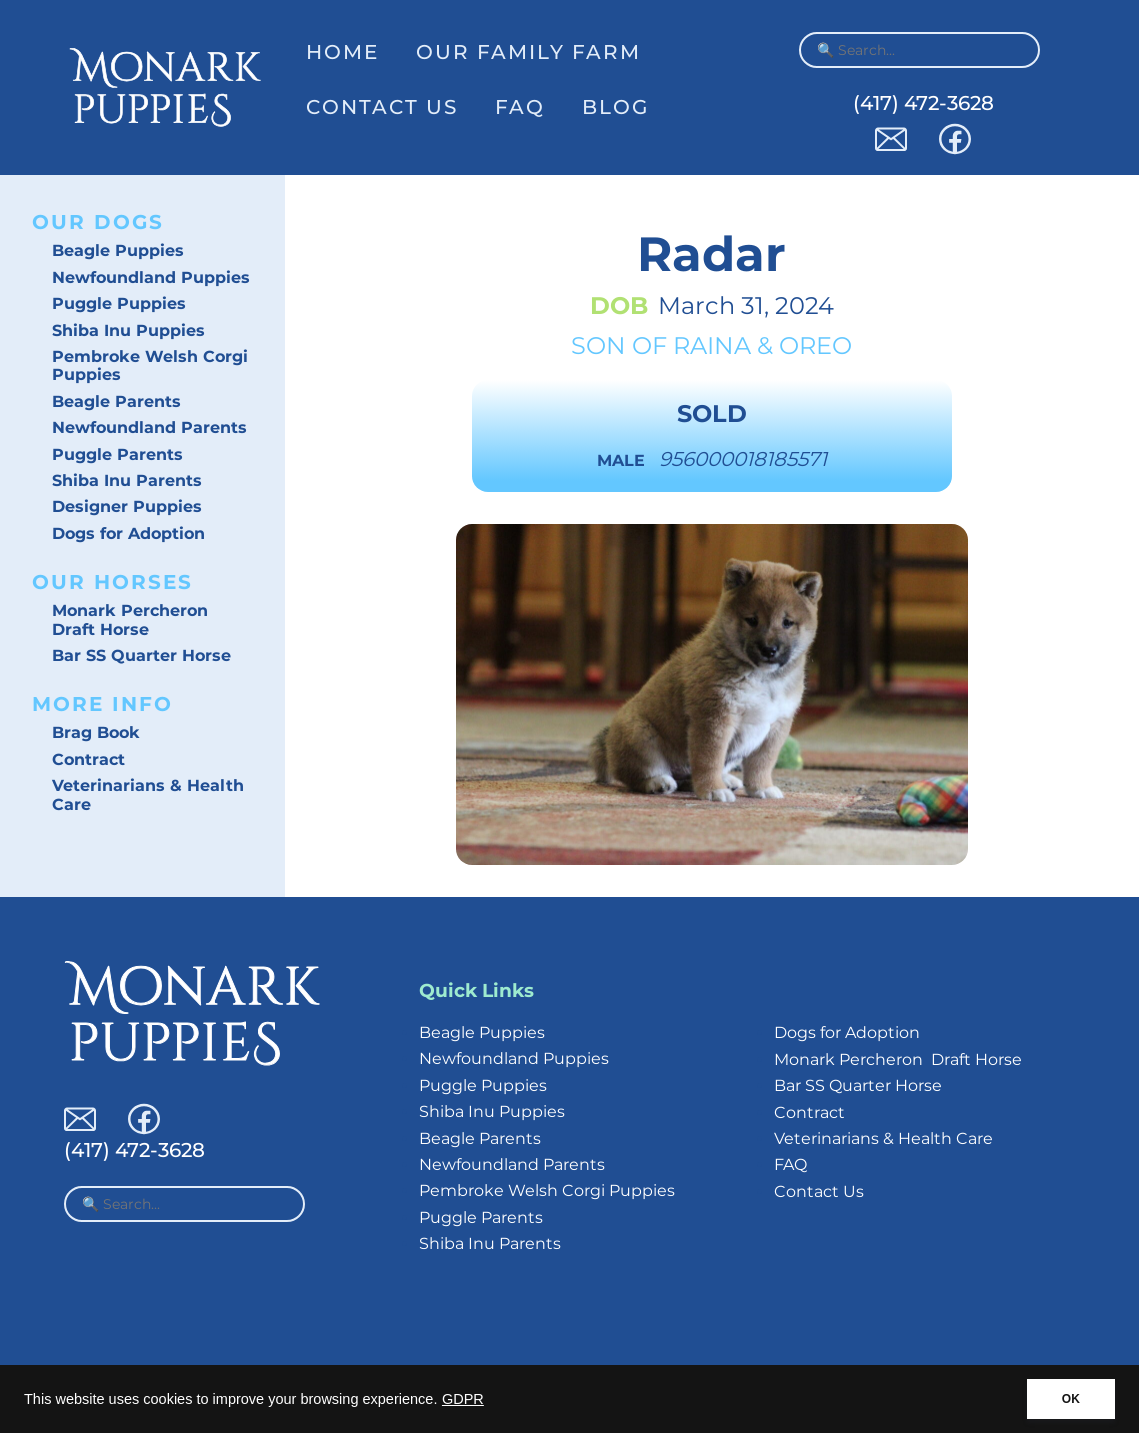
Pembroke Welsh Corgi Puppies (150, 365)
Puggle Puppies (119, 303)
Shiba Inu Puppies (128, 330)
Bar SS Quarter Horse (141, 655)
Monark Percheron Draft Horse (130, 619)
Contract (88, 759)
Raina (712, 345)
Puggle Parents (117, 454)
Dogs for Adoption (128, 533)
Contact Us (382, 107)
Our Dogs (98, 222)
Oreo (815, 345)
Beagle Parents (116, 401)
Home (342, 52)
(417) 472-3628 (923, 103)
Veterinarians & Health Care (148, 794)
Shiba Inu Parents (127, 480)
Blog (615, 107)
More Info (102, 704)
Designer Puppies (127, 506)
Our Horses (112, 582)
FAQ (520, 107)
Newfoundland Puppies (151, 277)
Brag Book (96, 732)
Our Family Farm (528, 52)
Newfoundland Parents (149, 427)
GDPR (463, 1399)
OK (1071, 1399)
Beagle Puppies (118, 250)
